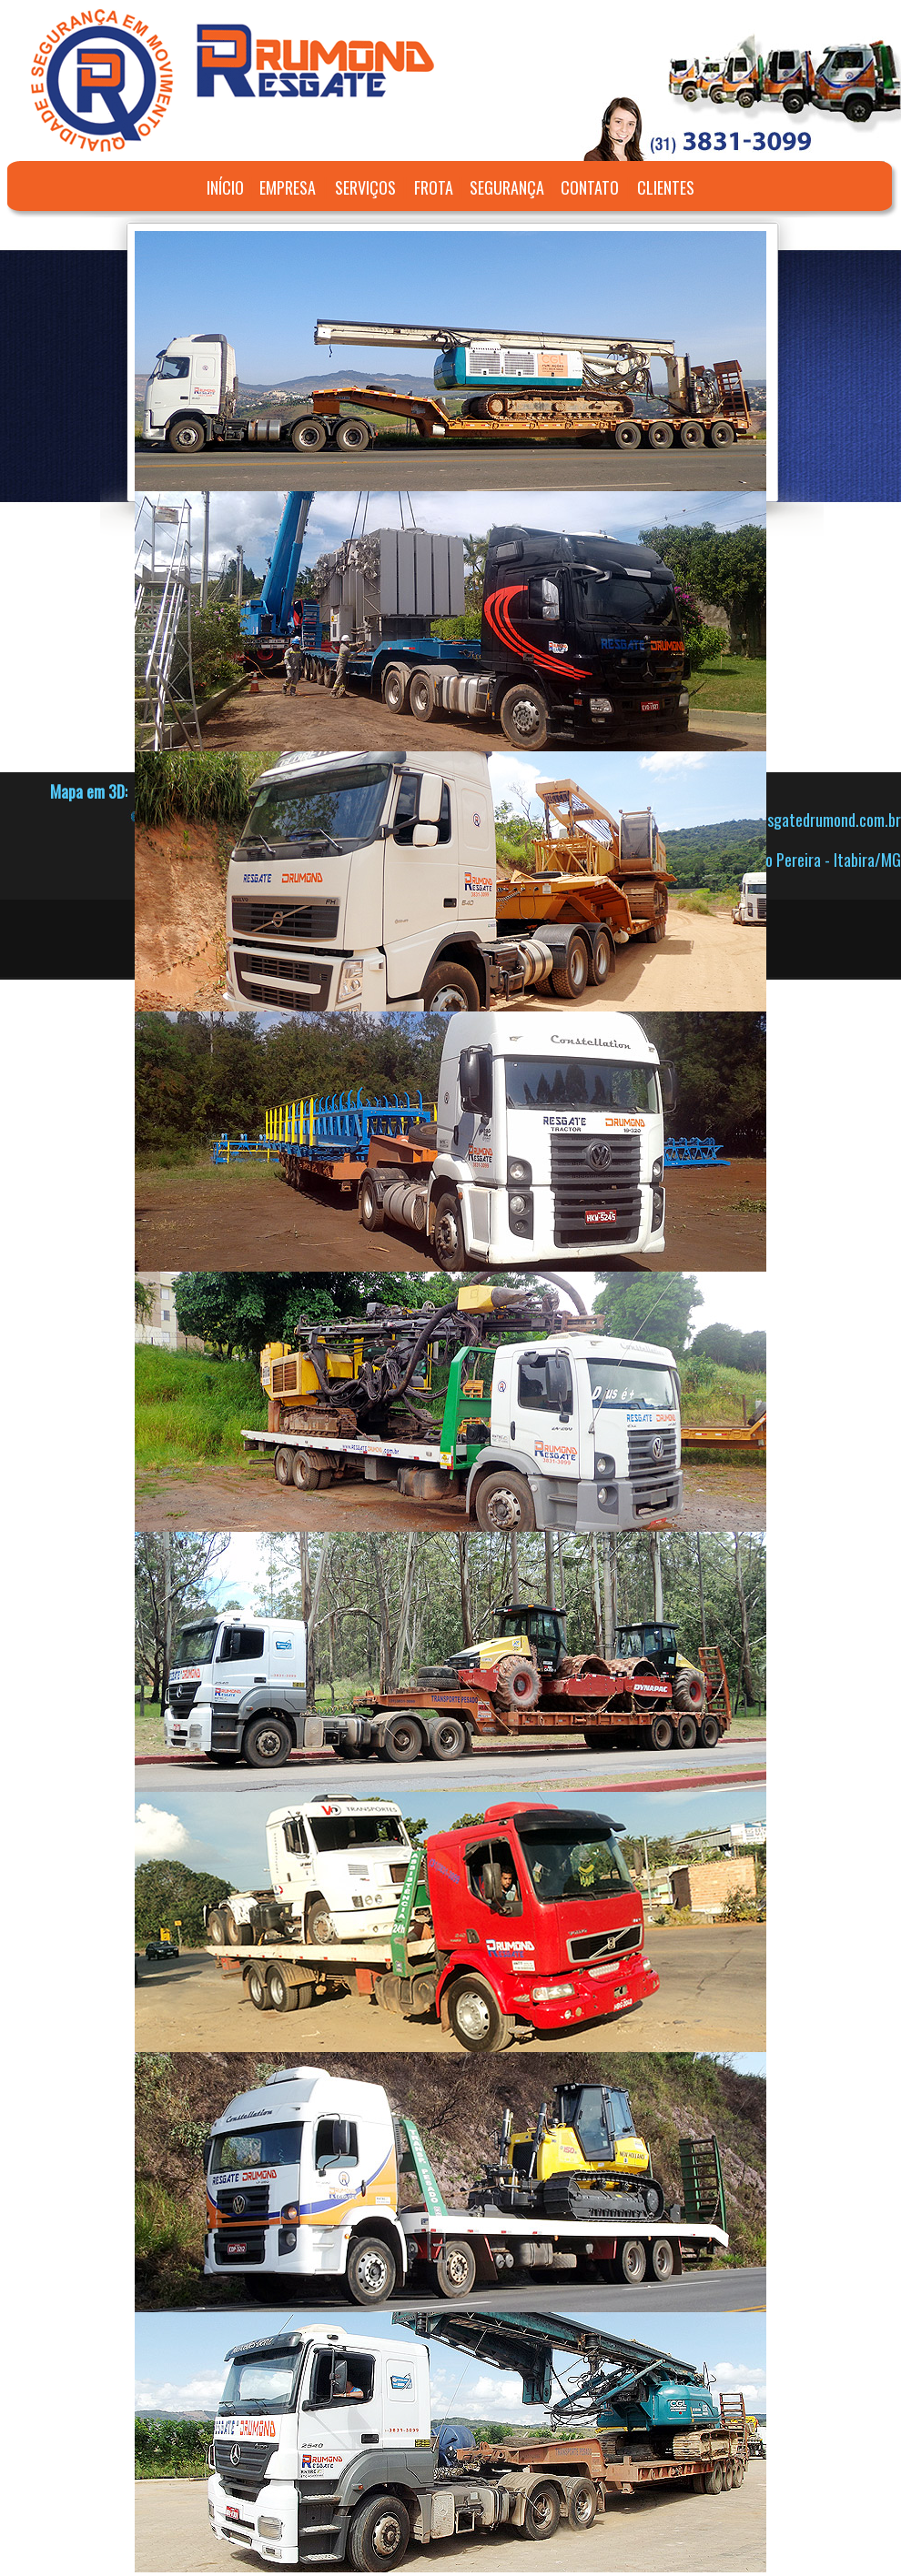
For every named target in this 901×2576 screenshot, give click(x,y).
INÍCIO (225, 187)
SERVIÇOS (365, 187)
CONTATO (590, 187)
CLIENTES (665, 187)
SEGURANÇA (507, 187)
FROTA (433, 187)
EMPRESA (287, 187)
